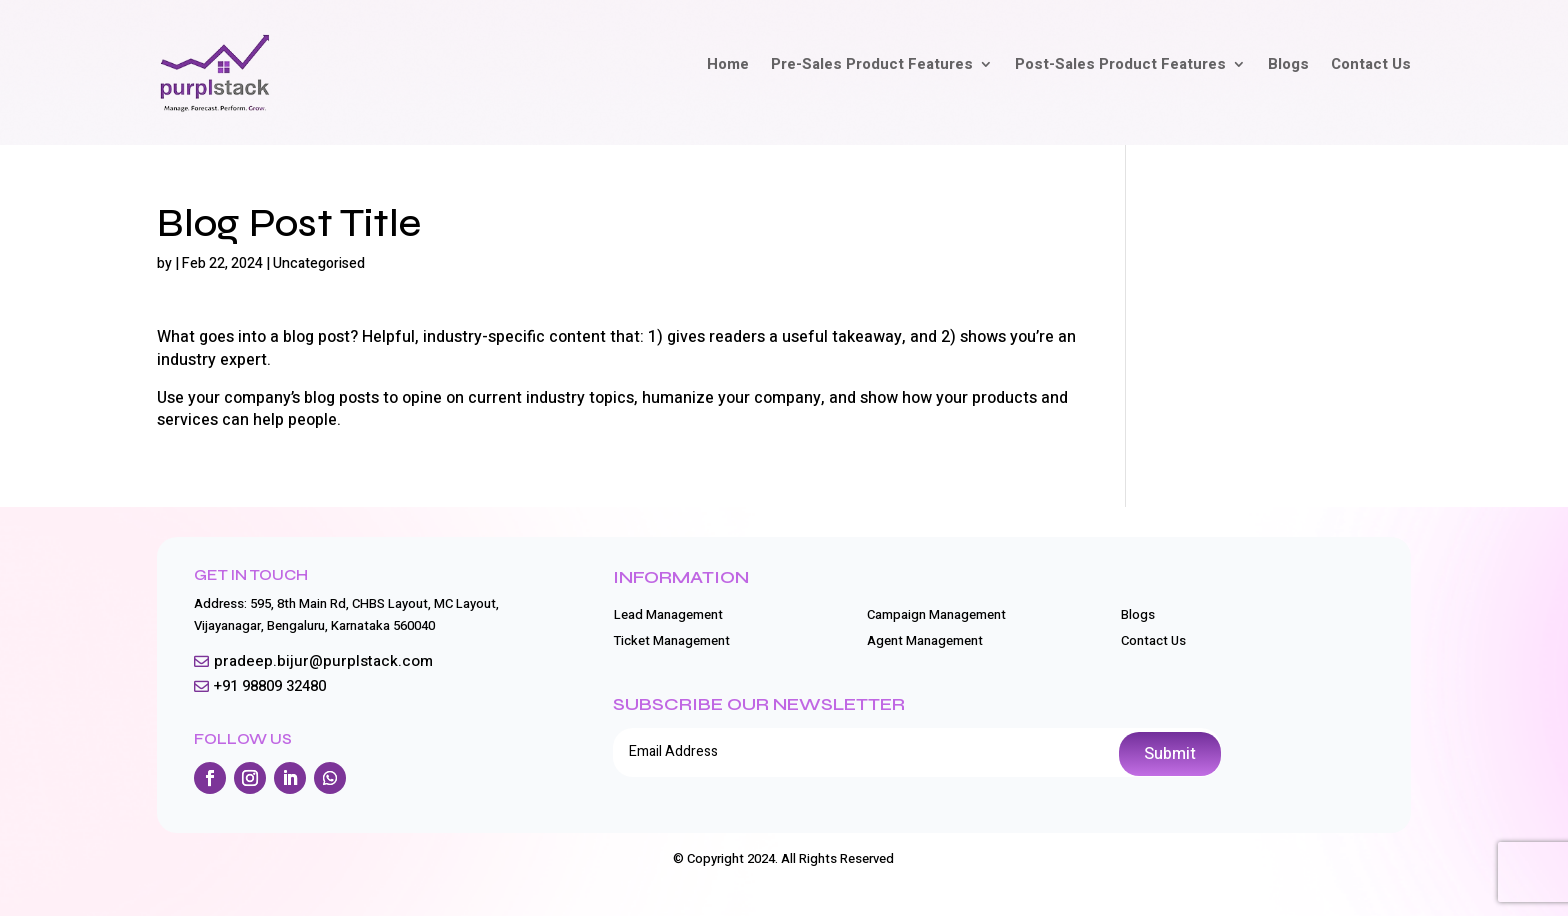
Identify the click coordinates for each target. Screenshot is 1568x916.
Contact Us (1371, 66)
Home (728, 66)
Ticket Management (672, 640)
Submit (1170, 754)
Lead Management (668, 614)
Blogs (1288, 66)
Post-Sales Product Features (1120, 66)
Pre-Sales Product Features (872, 66)
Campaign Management (936, 614)
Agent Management (925, 640)
